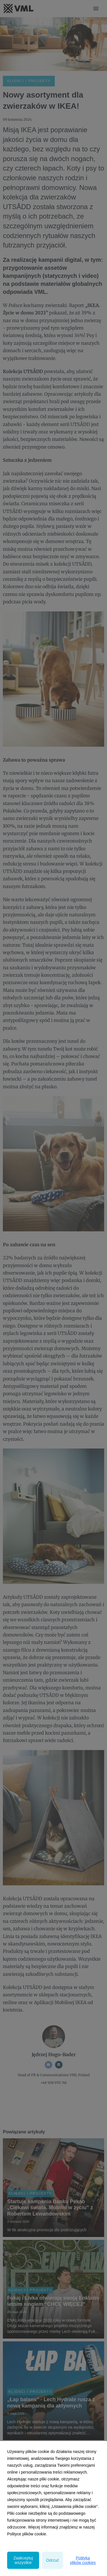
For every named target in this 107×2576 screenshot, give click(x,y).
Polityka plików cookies (83, 2560)
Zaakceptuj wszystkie (23, 2560)
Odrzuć (52, 2560)
